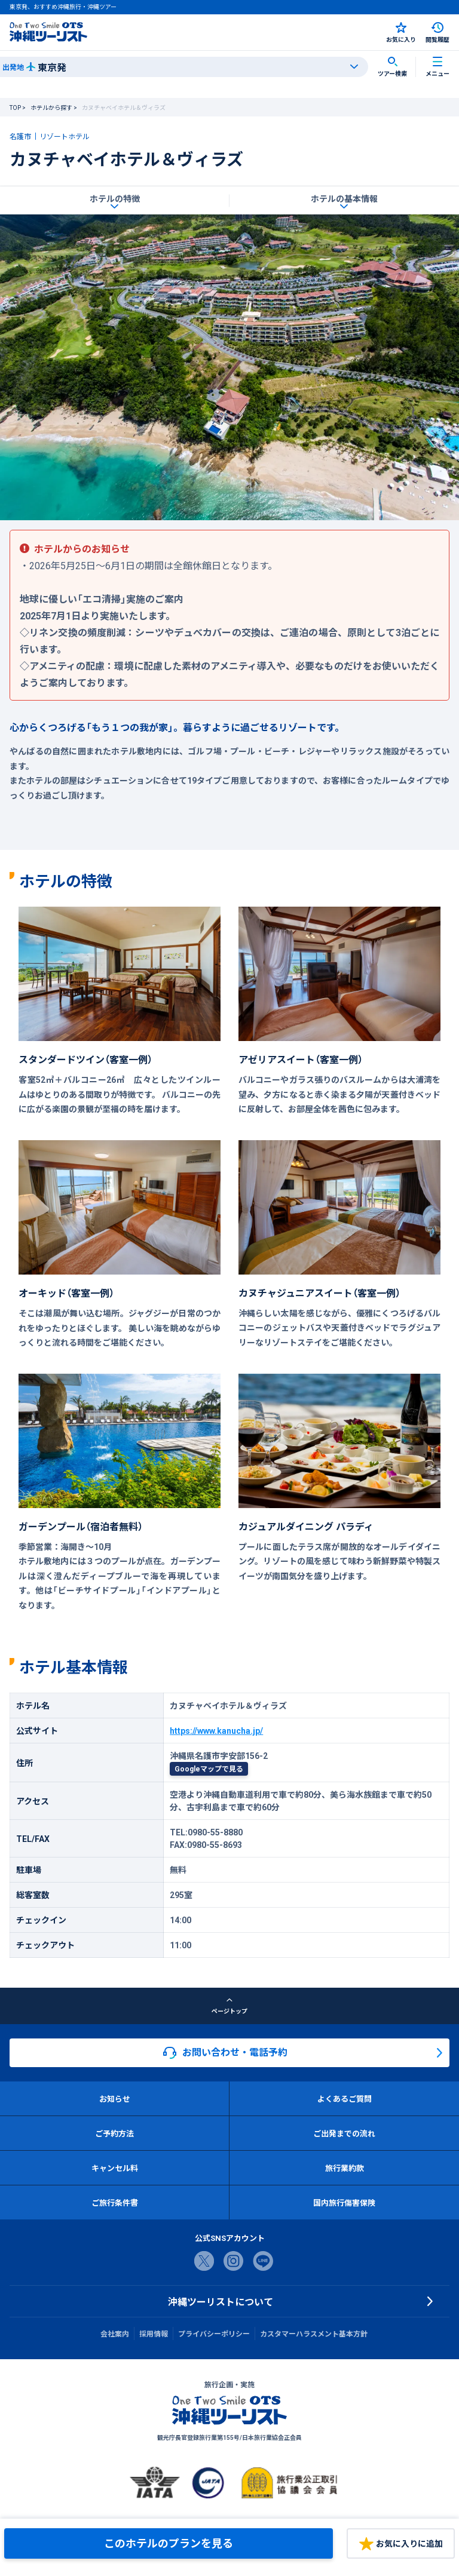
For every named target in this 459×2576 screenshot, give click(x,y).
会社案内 (114, 2333)
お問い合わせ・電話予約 (225, 2052)
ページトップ (229, 2006)
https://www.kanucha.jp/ (216, 1730)
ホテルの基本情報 (344, 198)
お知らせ (114, 2098)
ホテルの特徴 (115, 198)
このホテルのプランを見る (168, 2543)
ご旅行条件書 (114, 2202)
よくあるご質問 (344, 2098)
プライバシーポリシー (214, 2333)
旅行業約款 (344, 2167)
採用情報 (153, 2333)
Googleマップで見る (209, 1768)
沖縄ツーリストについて (220, 2301)
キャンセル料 (114, 2167)
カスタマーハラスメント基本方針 (314, 2333)
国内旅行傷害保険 (344, 2202)
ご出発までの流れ (344, 2133)
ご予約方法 (114, 2133)
